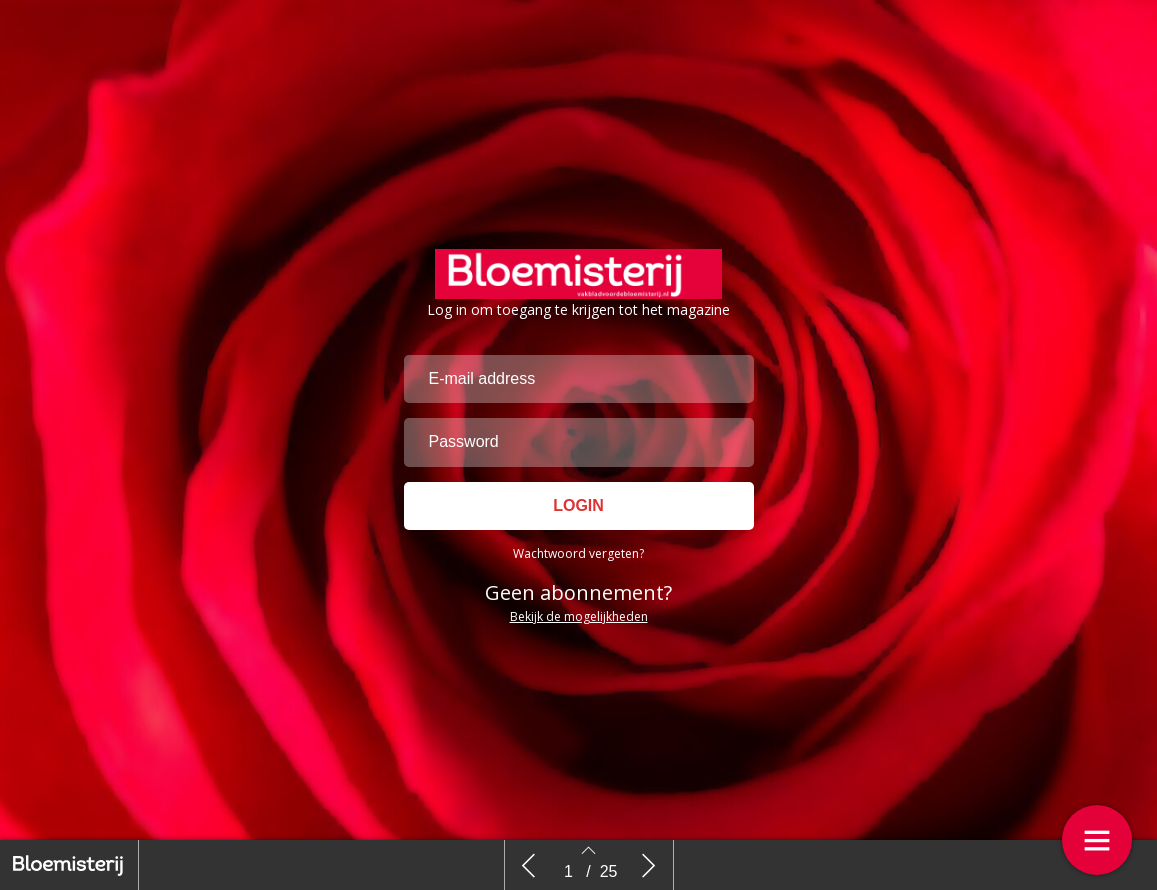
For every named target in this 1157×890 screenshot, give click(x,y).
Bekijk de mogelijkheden (579, 616)
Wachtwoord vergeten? (578, 553)
